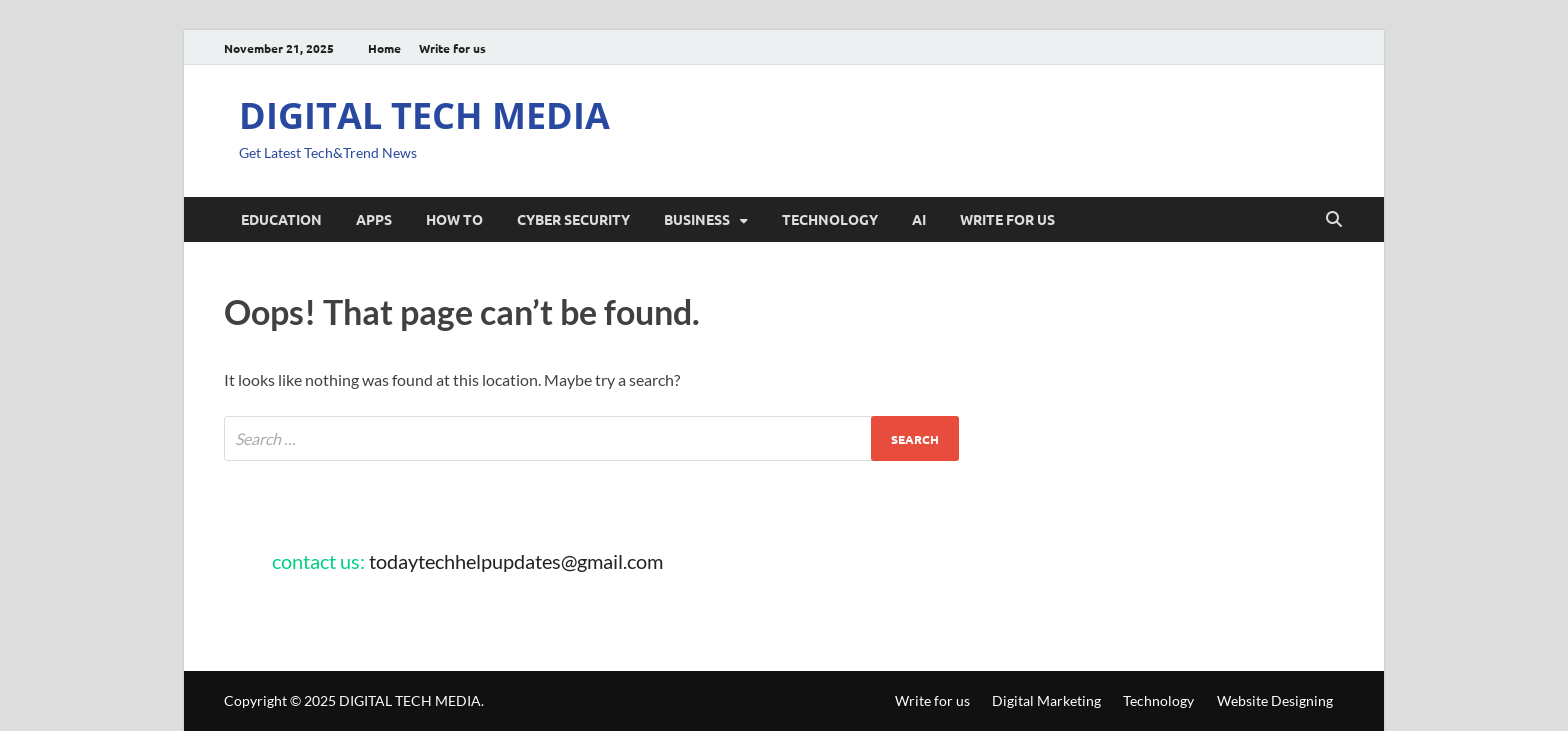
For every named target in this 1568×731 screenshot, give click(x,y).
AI (919, 219)
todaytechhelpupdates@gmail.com (516, 561)
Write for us (452, 48)
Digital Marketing (1046, 700)
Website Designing (1275, 700)
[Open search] (1334, 220)
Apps (374, 219)
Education (281, 219)
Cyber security (573, 219)
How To (454, 219)
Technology (830, 219)
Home (384, 48)
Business (697, 219)
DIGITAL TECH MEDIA (424, 115)
